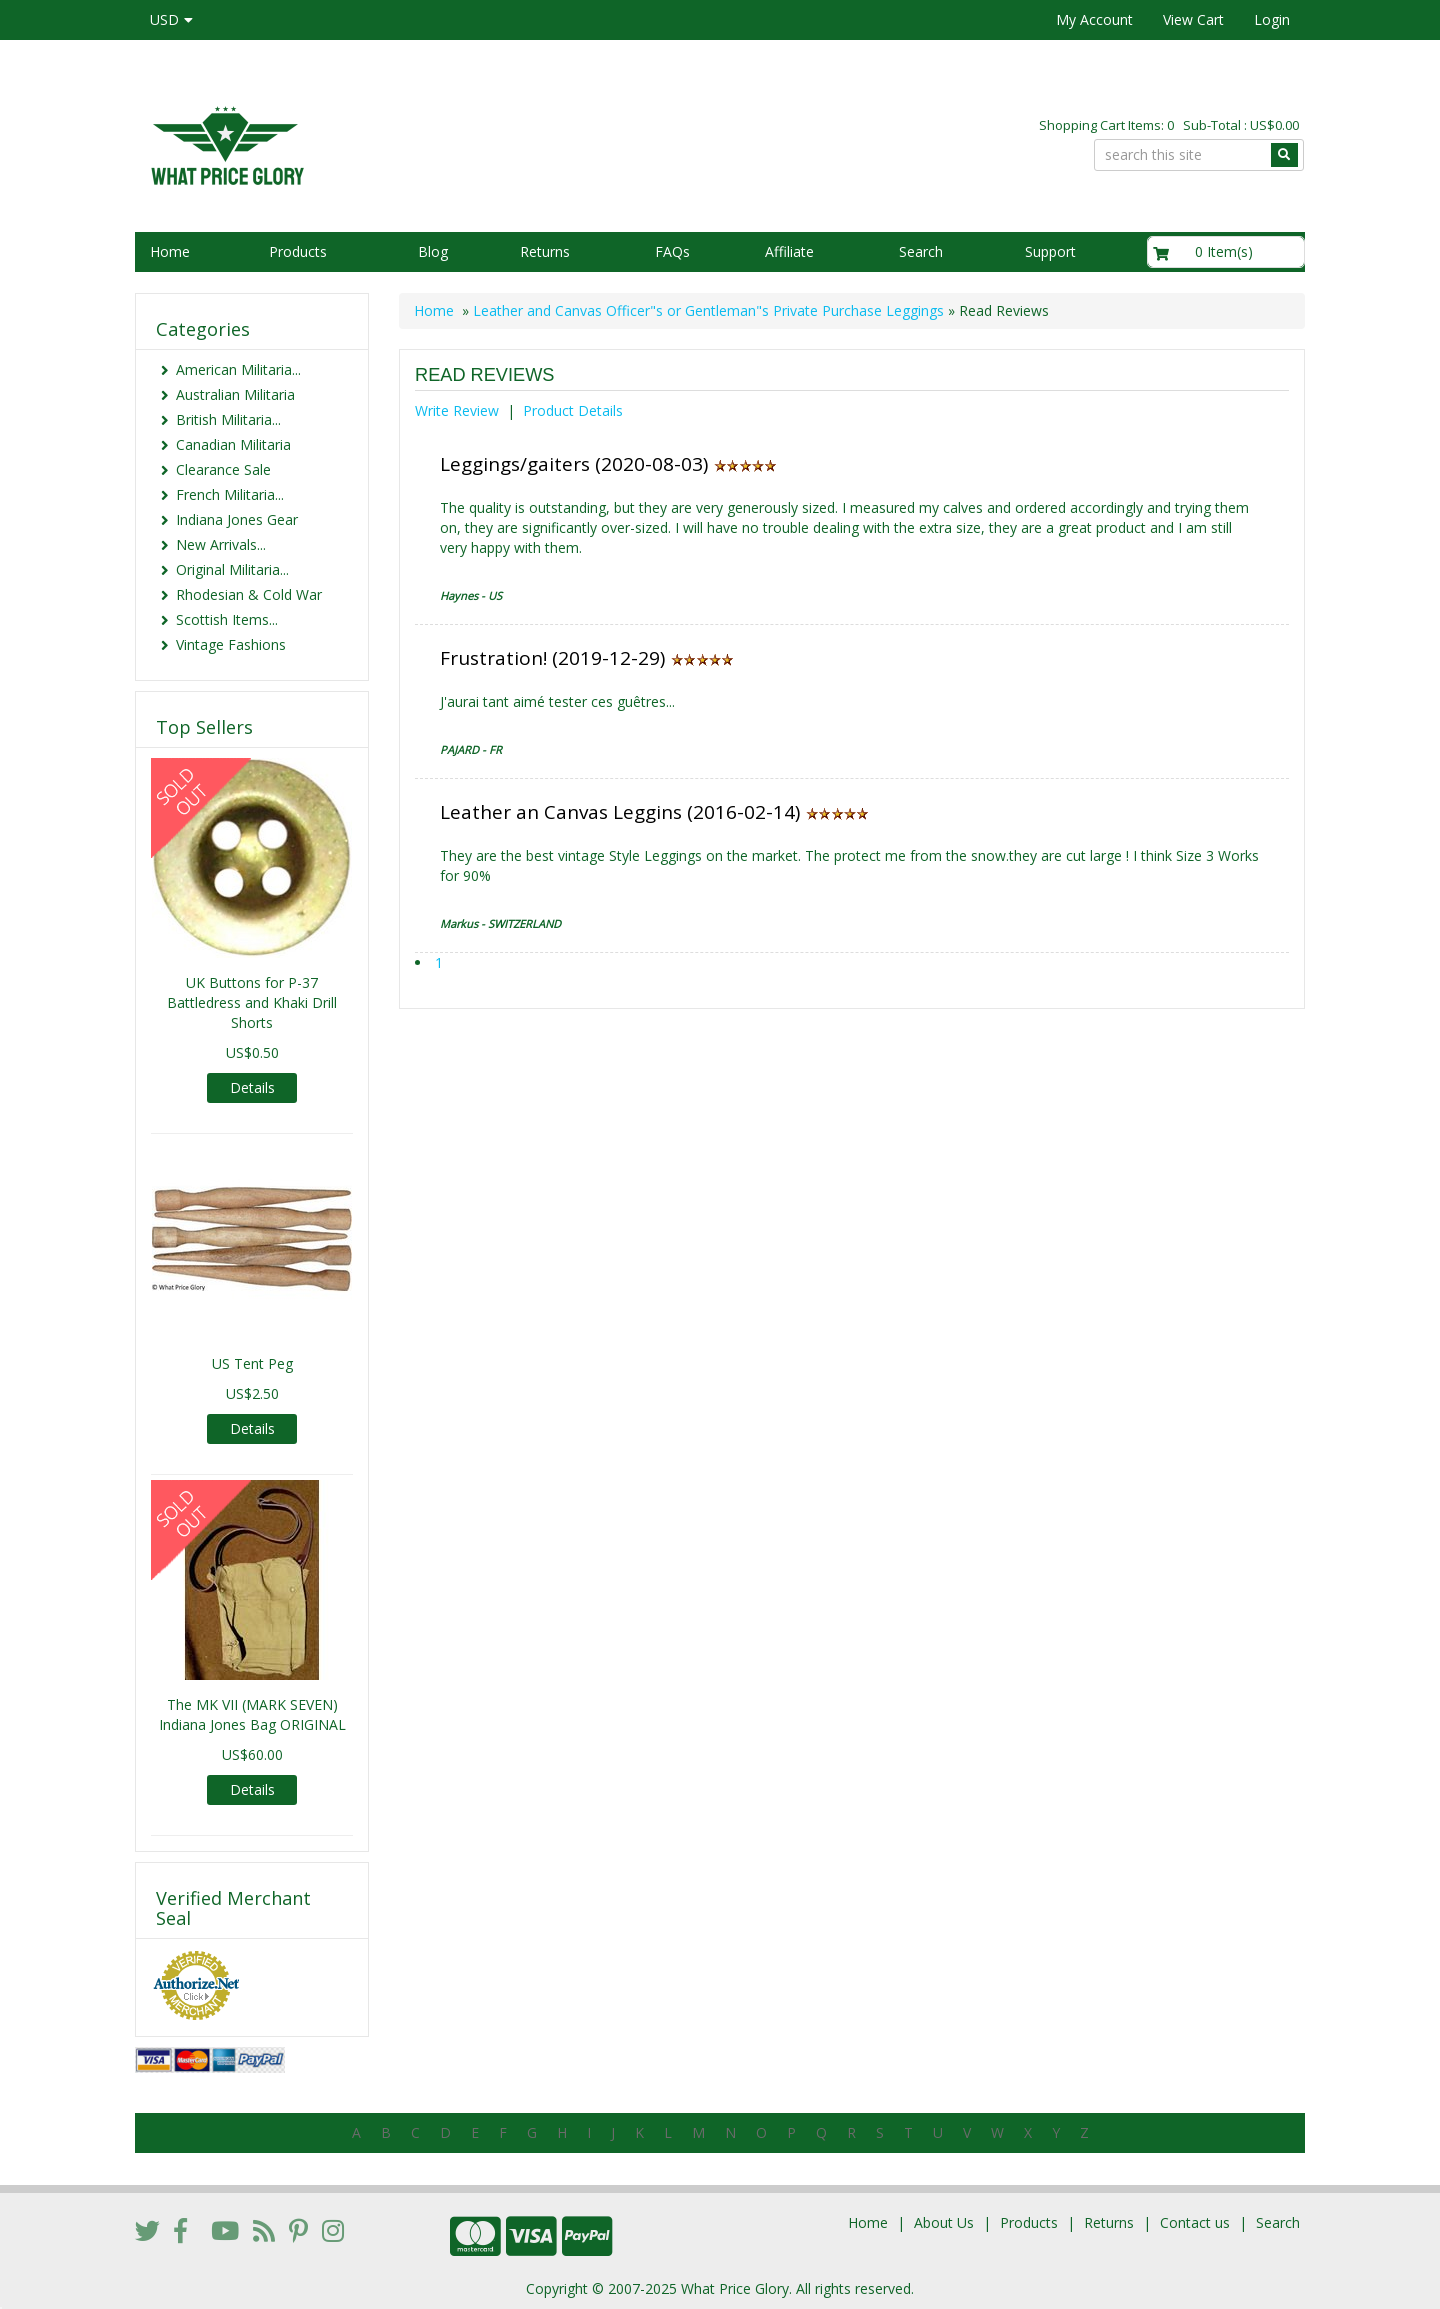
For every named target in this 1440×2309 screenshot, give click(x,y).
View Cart (1193, 19)
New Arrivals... (221, 544)
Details (252, 1087)
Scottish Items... (227, 619)
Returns (545, 251)
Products (298, 251)
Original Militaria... (232, 569)
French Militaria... (230, 494)
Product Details (573, 410)
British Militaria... (228, 419)
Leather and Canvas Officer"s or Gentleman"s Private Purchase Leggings (708, 310)
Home (170, 251)
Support (1050, 251)
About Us (944, 2222)
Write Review (457, 410)
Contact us (1195, 2222)
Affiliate (789, 251)
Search (921, 251)
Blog (433, 251)
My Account (1094, 19)
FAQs (672, 251)
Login (1272, 19)
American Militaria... (238, 369)
